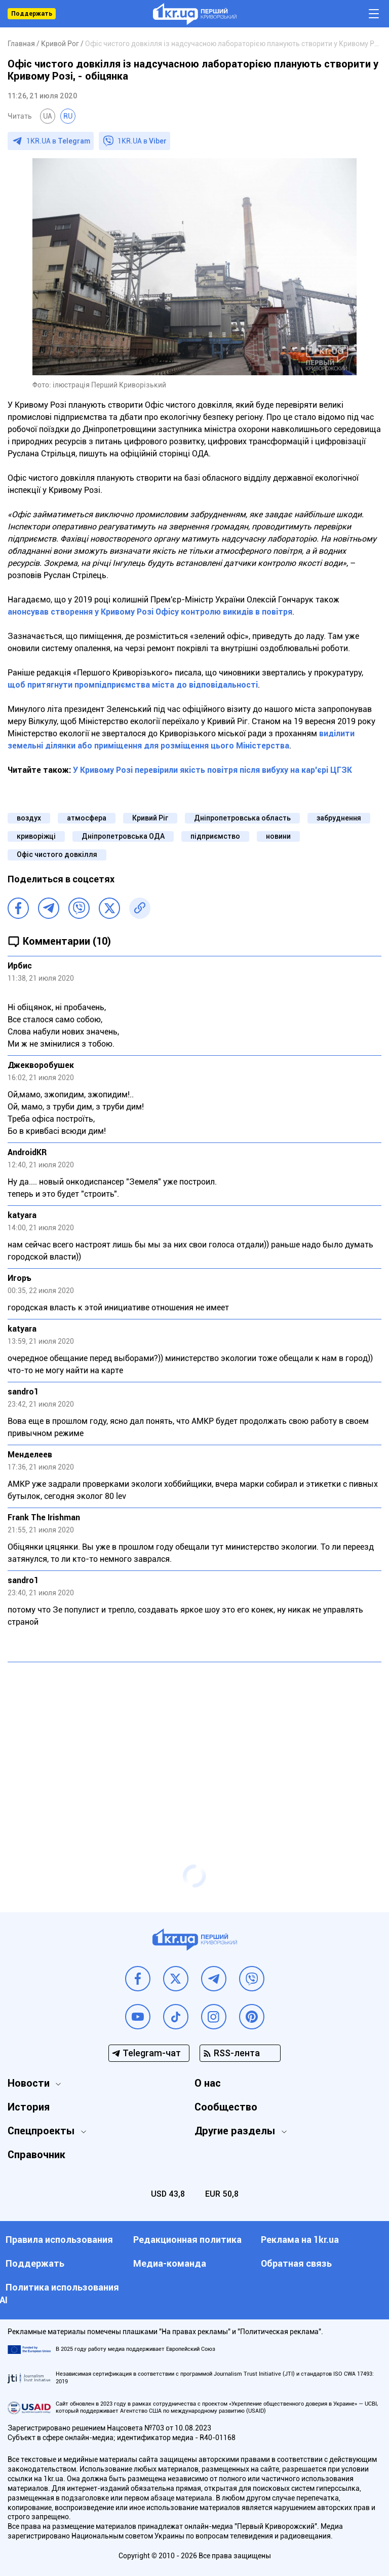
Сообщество (225, 2107)
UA (47, 116)
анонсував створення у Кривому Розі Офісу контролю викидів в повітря (150, 612)
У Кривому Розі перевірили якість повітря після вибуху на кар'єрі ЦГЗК (211, 770)
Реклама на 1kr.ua (300, 2239)
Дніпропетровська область (242, 818)
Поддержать (31, 13)
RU (67, 116)
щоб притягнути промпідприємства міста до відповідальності (133, 685)
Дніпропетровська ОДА (123, 836)
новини (278, 836)
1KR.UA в (58, 141)
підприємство (215, 836)
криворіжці (36, 836)
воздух (29, 818)
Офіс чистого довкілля (57, 854)
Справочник (36, 2155)
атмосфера (86, 818)
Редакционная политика (187, 2239)
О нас (207, 2083)
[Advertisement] (194, 1743)
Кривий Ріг (150, 818)
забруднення (339, 818)
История (29, 2107)
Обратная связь (296, 2263)
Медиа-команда (169, 2263)
